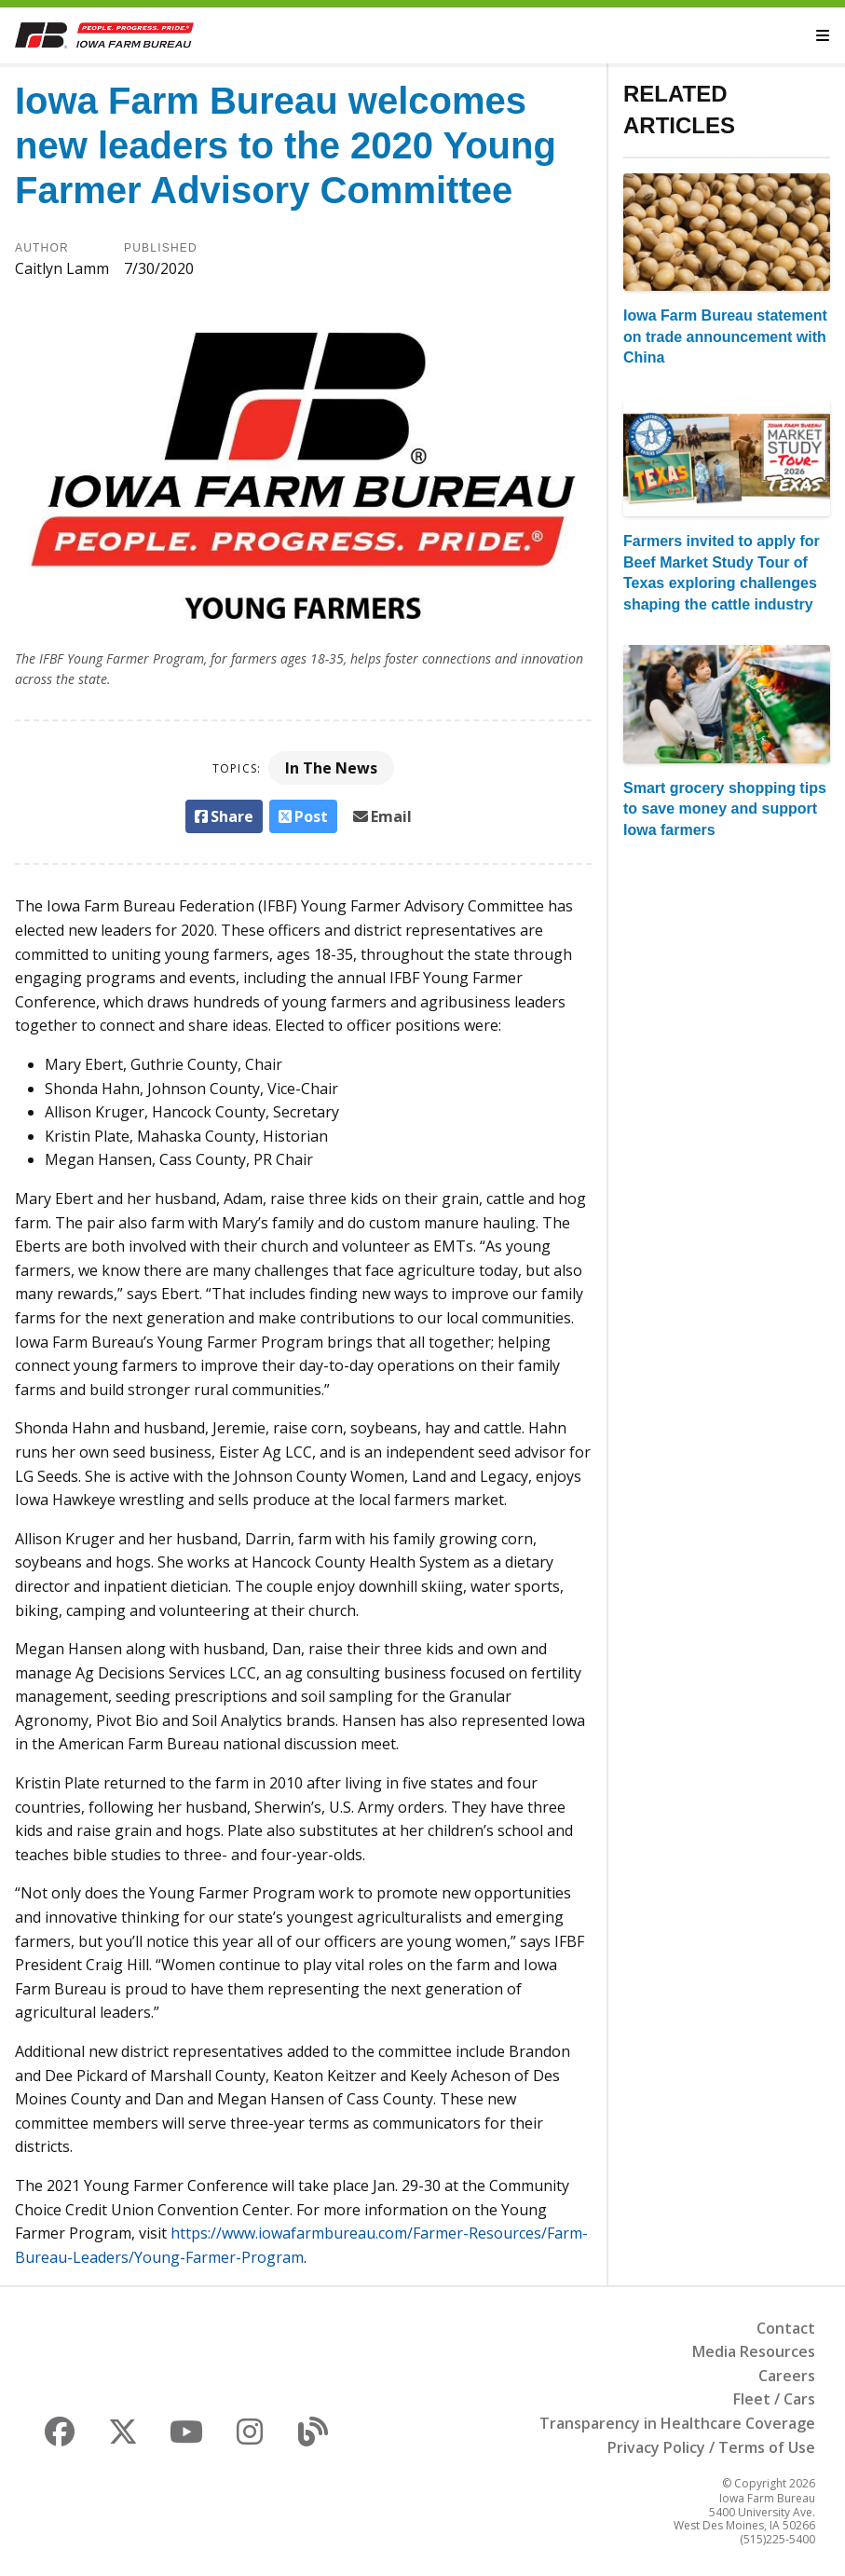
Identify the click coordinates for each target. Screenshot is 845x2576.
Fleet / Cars (774, 2399)
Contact (785, 2328)
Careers (786, 2375)
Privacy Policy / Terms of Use (711, 2447)
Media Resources (753, 2351)
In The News (331, 768)
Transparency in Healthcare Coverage (677, 2423)
